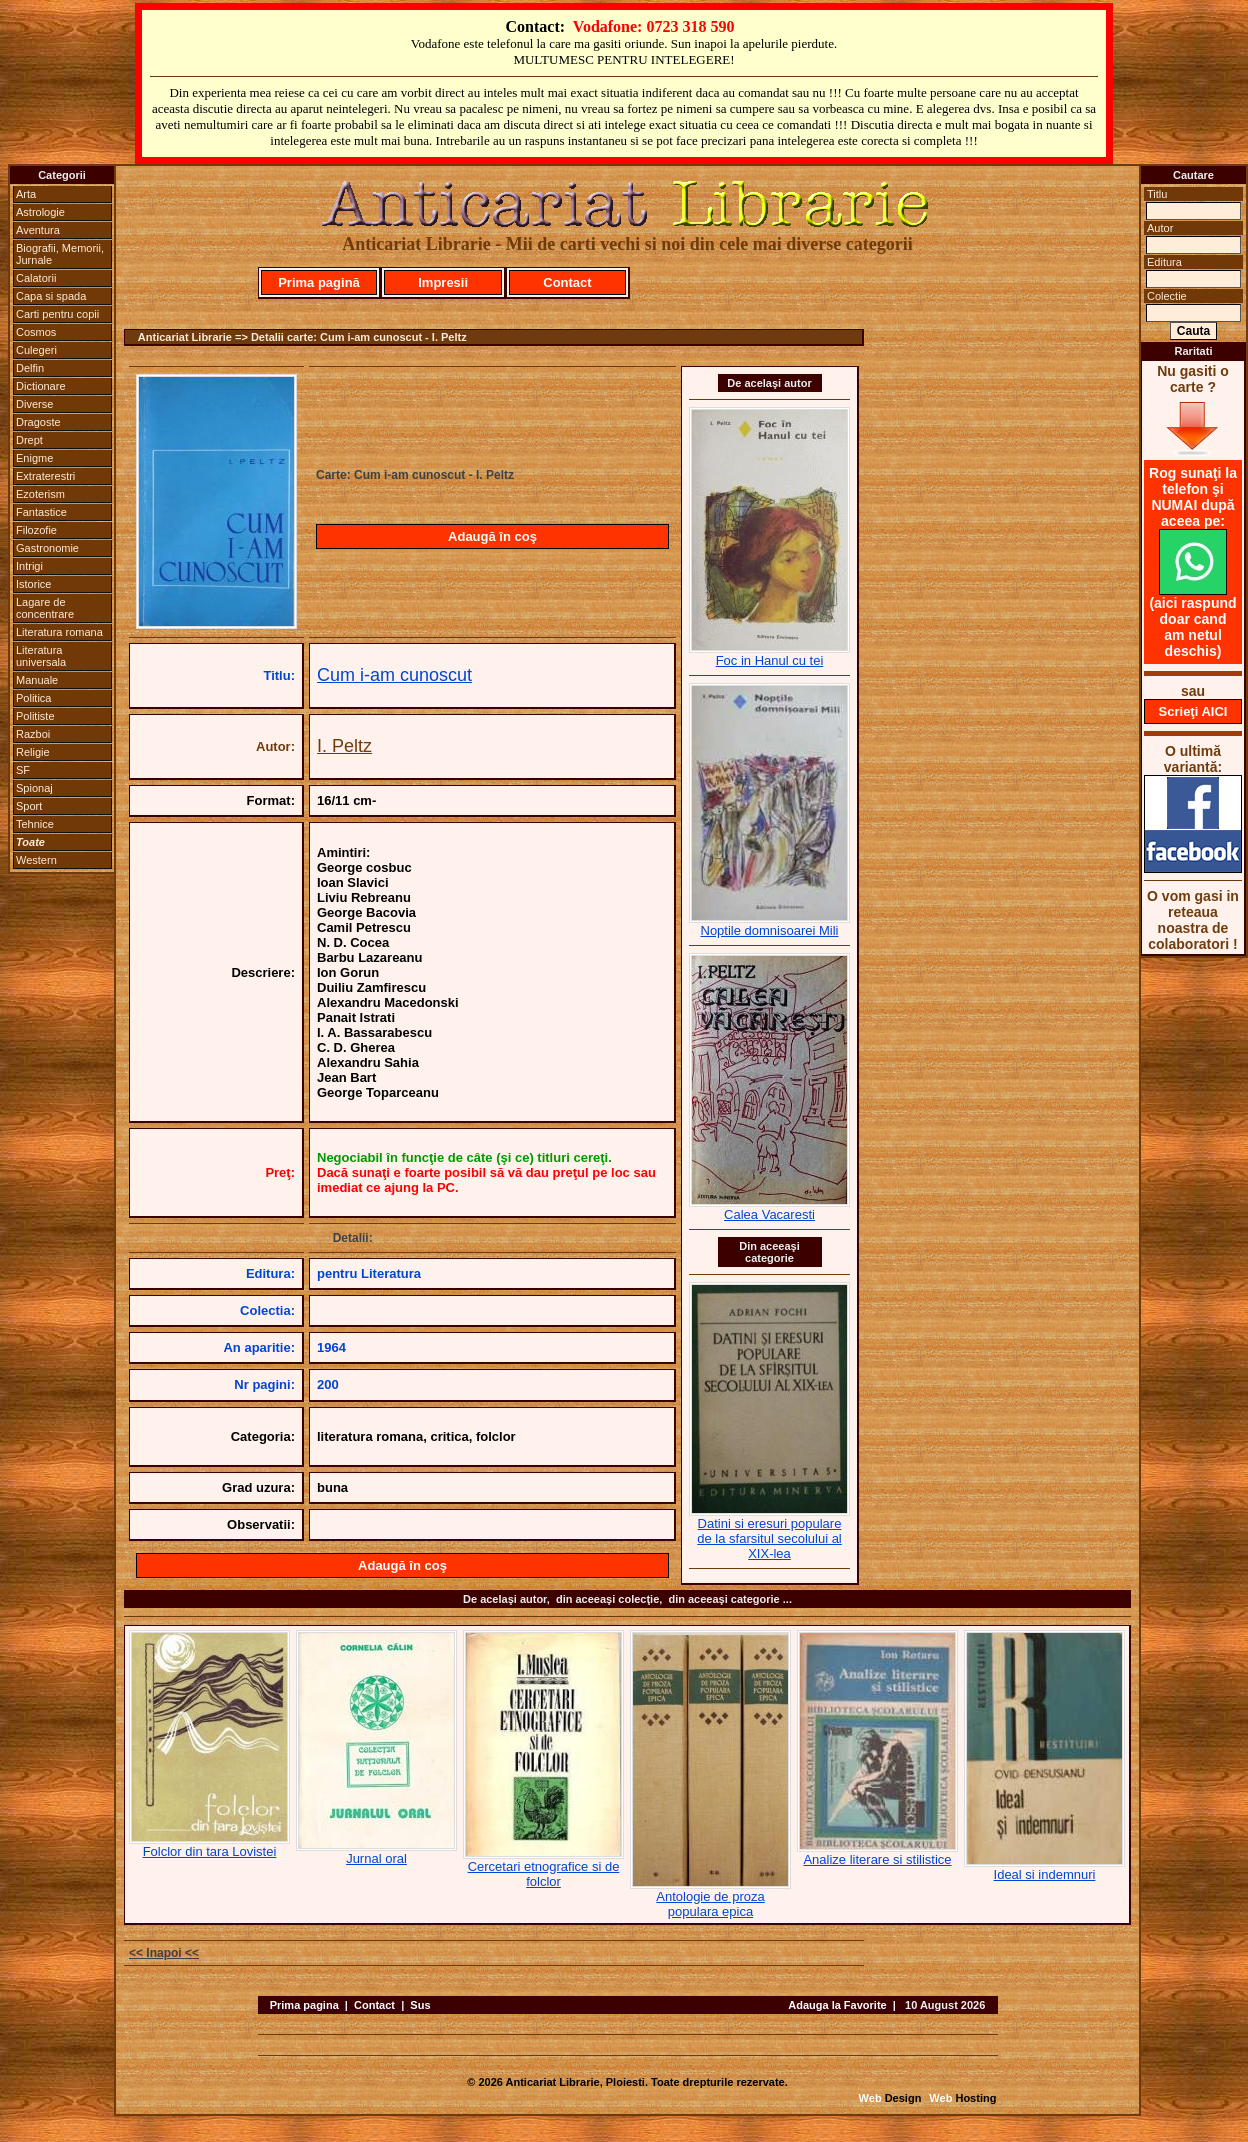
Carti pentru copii (57, 314)
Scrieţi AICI (1193, 711)
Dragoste (38, 422)
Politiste (35, 716)
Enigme (34, 458)
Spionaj (34, 788)
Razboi (33, 734)
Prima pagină (319, 282)
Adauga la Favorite (837, 2005)
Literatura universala (41, 656)
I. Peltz (344, 746)
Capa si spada (51, 296)
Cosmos (36, 332)
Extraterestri (45, 476)
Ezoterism (40, 494)
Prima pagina (304, 2005)
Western (36, 860)
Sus (420, 2005)
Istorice (33, 584)
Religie (33, 752)
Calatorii (36, 278)
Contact (567, 282)
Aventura (38, 230)
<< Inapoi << (164, 1953)
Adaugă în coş (492, 536)
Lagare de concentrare (45, 608)
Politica (33, 698)
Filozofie (36, 530)
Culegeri (36, 350)
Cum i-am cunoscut (394, 675)
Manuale (37, 680)
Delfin (30, 368)
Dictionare (41, 386)
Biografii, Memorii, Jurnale (60, 254)
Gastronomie (47, 548)
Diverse (34, 404)
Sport (29, 806)
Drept (29, 440)
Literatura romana (59, 632)
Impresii (443, 282)
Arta (26, 194)
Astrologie (40, 212)
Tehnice (35, 824)
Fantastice (41, 512)
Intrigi (29, 566)
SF (23, 770)
